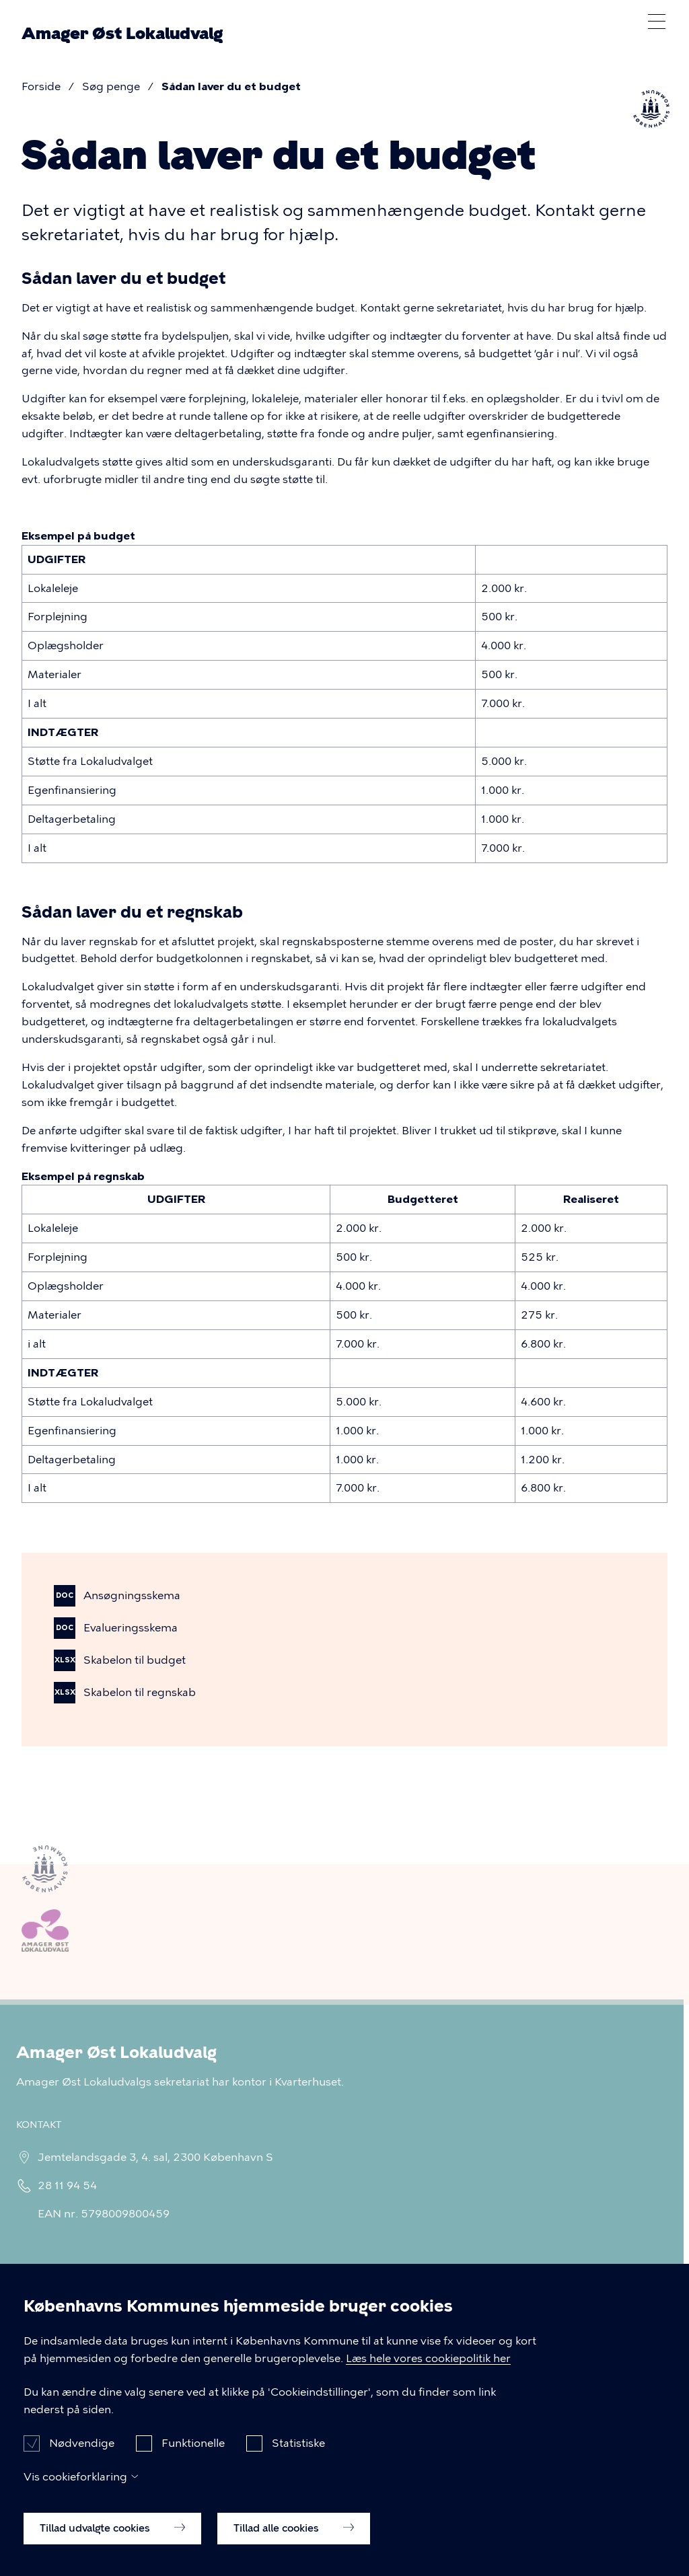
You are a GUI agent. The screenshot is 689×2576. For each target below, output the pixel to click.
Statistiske (298, 2463)
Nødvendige (81, 2463)
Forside (41, 86)
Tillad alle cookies (293, 2548)
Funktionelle (193, 2463)
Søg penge (111, 86)
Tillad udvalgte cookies (112, 2548)
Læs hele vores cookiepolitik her (428, 2378)
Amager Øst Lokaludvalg (122, 33)
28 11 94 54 (63, 2185)
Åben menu (657, 21)
